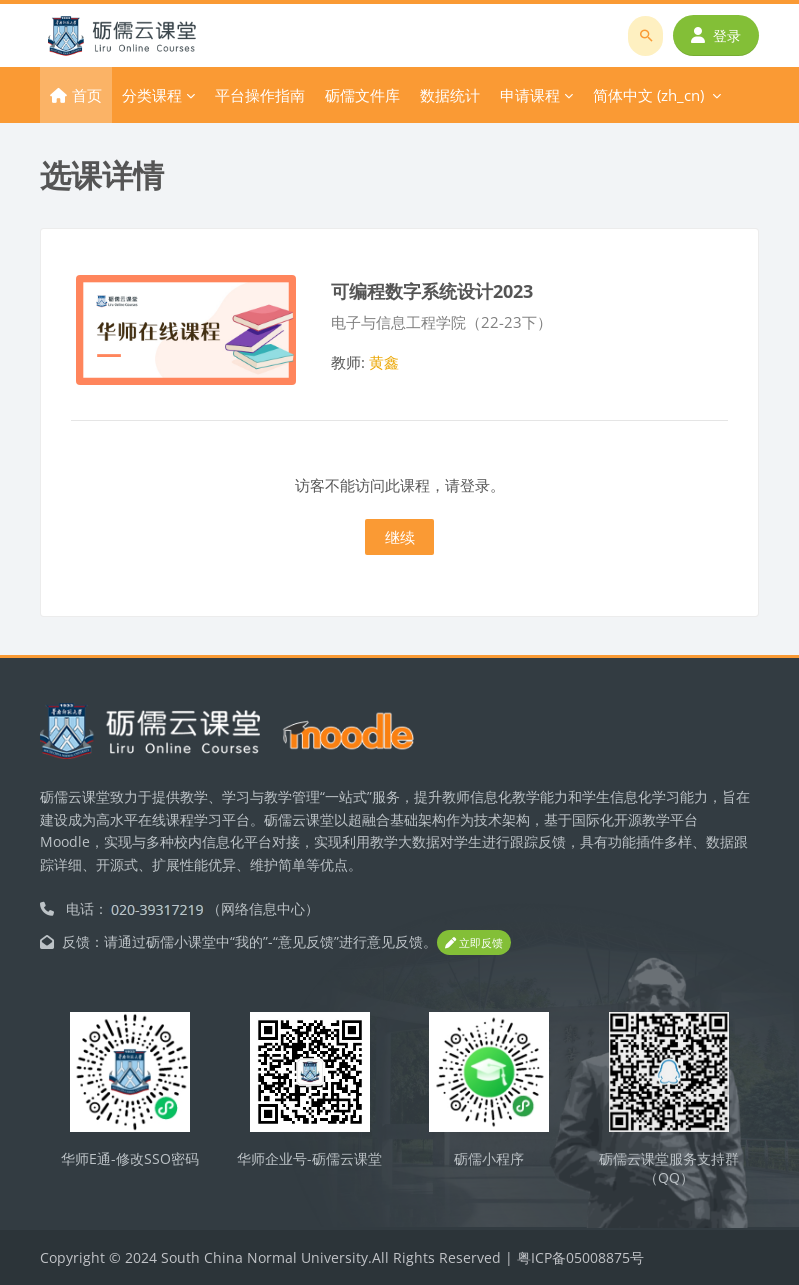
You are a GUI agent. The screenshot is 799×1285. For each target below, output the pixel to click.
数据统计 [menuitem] (450, 95)
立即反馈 (474, 942)
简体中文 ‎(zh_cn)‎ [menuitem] (648, 95)
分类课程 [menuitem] (152, 95)
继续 (400, 537)
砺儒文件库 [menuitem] (362, 95)
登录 (716, 35)
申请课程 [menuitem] (530, 95)
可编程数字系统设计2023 (432, 290)
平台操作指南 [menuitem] (260, 95)
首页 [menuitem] (87, 95)
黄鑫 (384, 362)
